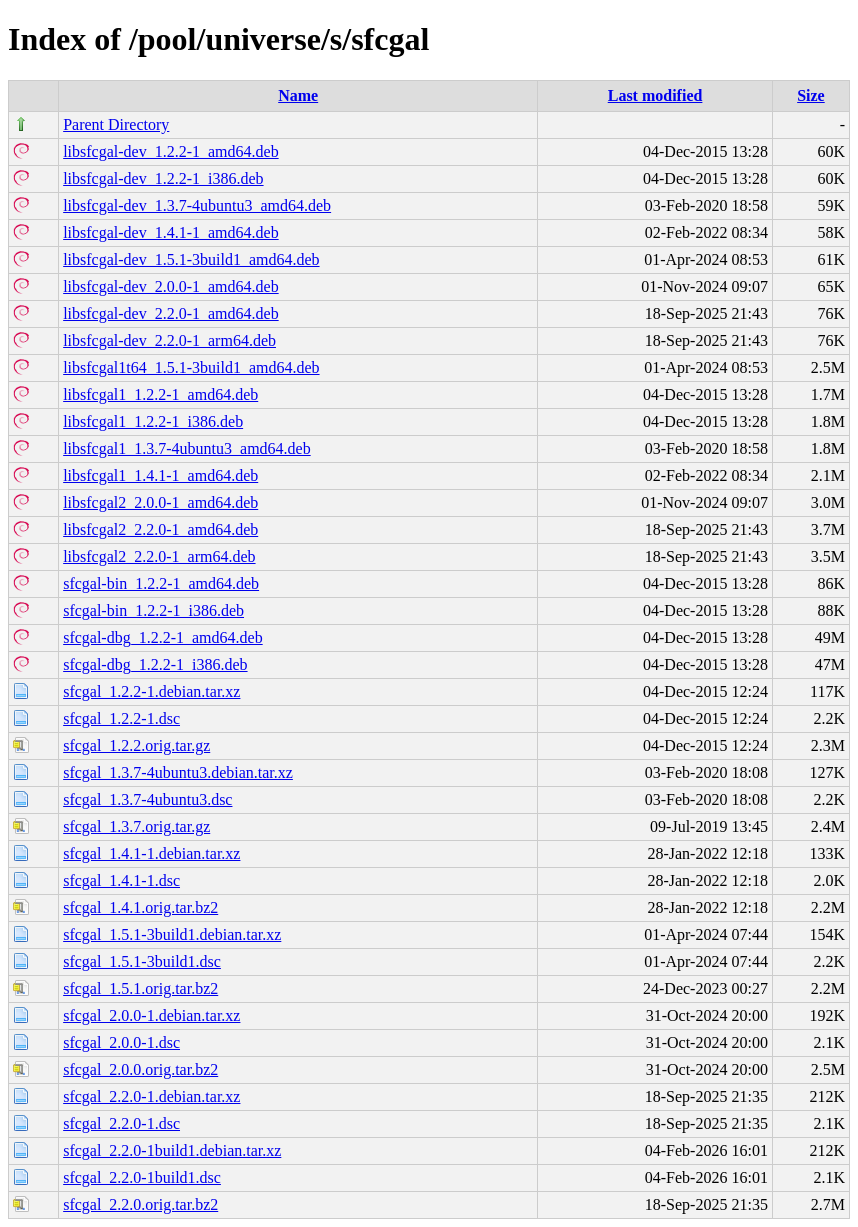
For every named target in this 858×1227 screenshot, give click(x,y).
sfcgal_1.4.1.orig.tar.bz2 (140, 907)
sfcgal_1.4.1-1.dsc (121, 880)
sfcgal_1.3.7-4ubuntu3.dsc (147, 799)
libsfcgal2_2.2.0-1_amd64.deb (160, 529)
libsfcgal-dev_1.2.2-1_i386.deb (163, 178)
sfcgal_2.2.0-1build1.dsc (142, 1177)
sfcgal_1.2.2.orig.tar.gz (136, 745)
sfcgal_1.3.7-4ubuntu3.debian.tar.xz (178, 772)
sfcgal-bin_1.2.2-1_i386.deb (153, 610)
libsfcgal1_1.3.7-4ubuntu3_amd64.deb (187, 448)
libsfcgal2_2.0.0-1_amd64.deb (160, 502)
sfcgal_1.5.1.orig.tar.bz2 (140, 988)
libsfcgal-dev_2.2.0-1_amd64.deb (171, 313)
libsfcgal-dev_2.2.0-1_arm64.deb (169, 340)
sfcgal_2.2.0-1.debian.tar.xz (151, 1096)
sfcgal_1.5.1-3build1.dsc (142, 961)
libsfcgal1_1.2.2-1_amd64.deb (160, 394)
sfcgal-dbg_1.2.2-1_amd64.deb (163, 637)
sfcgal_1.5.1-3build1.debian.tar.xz (172, 934)
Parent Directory (116, 124)
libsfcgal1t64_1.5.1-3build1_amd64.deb (191, 367)
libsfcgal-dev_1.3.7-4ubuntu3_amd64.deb (197, 205)
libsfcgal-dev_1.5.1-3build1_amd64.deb (191, 259)
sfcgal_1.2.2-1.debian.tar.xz (151, 691)
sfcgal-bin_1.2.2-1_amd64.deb (161, 583)
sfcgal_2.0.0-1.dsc (121, 1042)
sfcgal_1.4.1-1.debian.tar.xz (151, 853)
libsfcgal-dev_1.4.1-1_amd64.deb (171, 232)
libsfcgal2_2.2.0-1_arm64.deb (159, 556)
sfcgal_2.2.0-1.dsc (121, 1123)
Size (811, 95)
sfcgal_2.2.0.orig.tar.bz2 (140, 1204)
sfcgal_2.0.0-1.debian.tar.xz (151, 1015)
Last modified (655, 95)
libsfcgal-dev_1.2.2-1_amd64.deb (171, 151)
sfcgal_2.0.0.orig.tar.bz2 (140, 1069)
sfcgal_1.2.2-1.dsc (121, 718)
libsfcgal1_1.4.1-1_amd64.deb (160, 475)
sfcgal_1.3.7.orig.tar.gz (136, 826)
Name (298, 95)
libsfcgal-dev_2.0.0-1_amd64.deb (171, 286)
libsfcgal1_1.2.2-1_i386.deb (153, 421)
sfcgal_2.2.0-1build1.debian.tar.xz (172, 1150)
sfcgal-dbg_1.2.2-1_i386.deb (155, 664)
